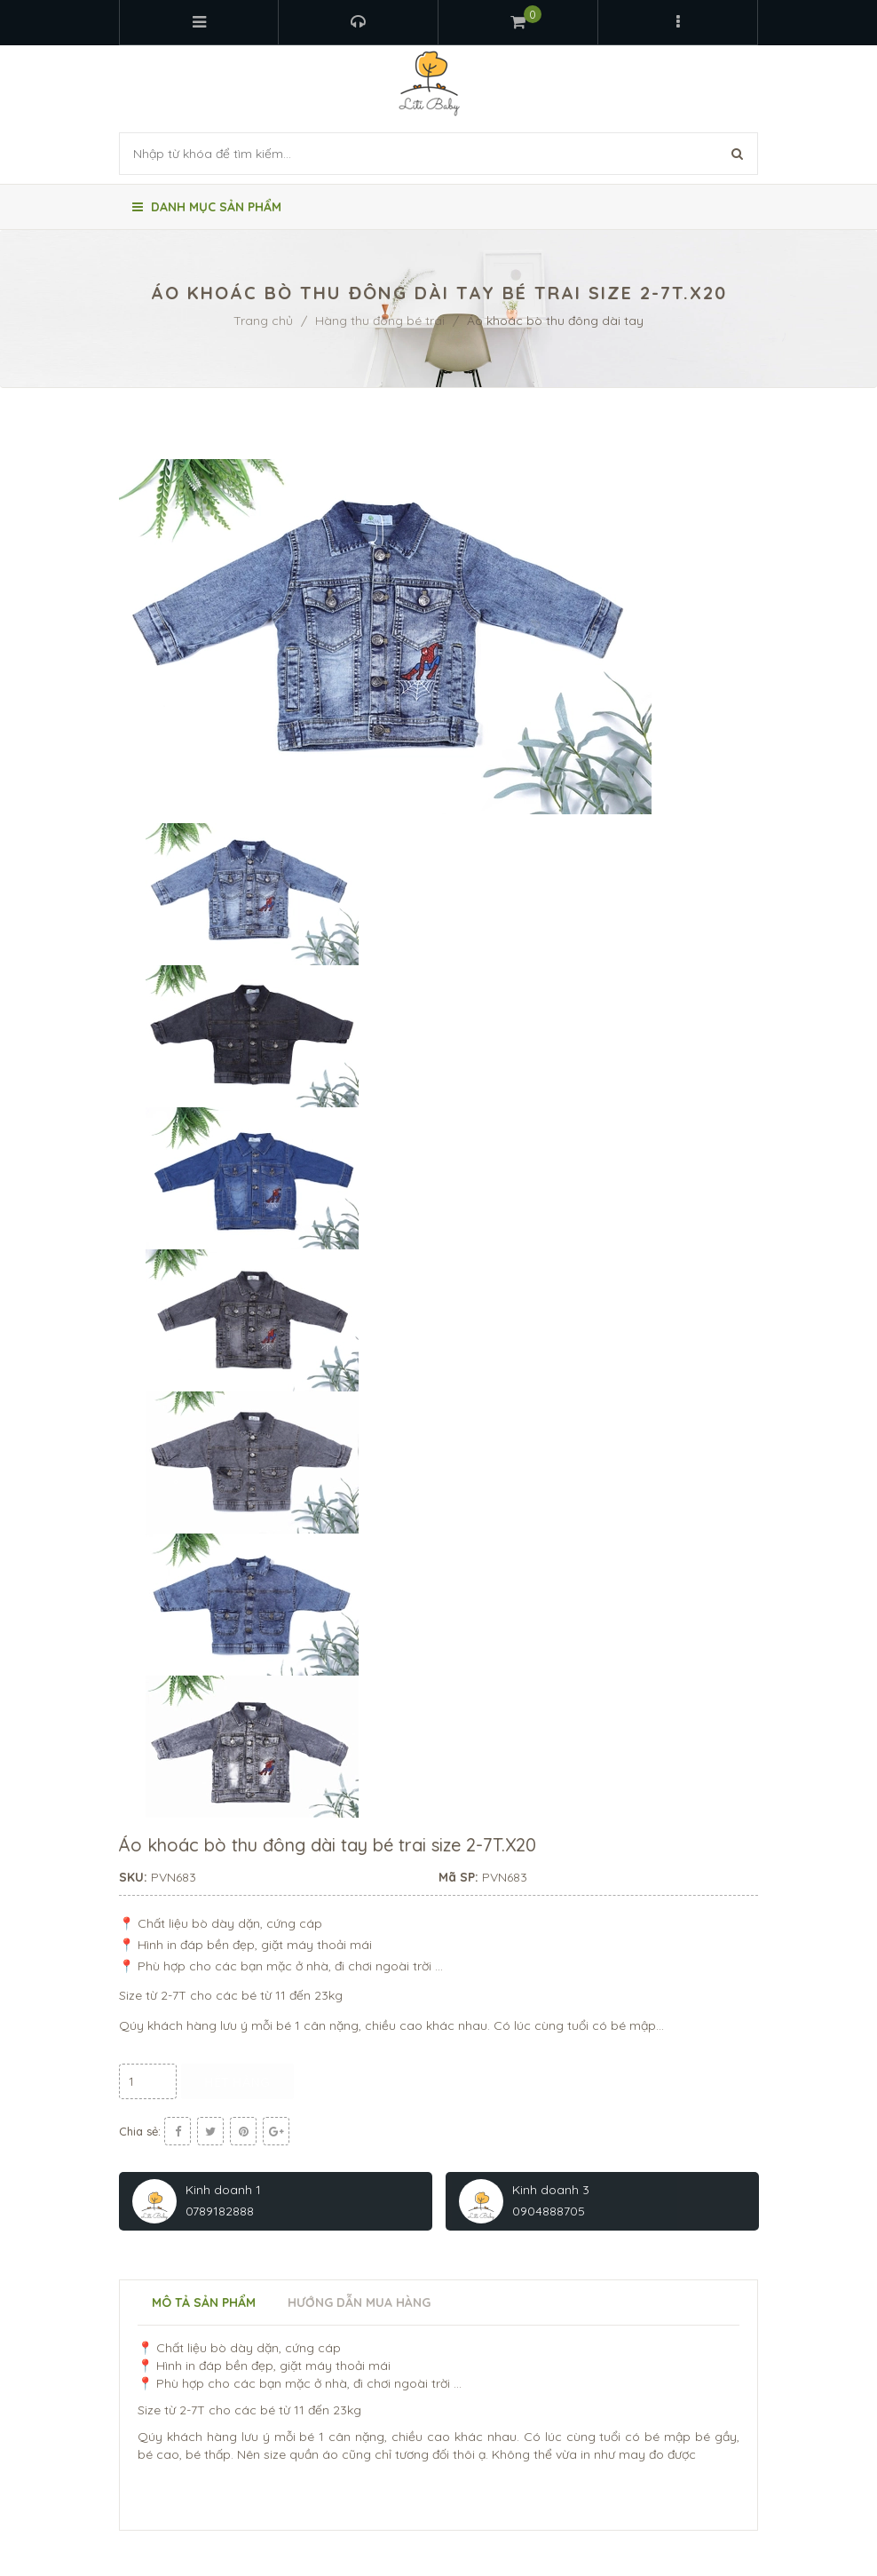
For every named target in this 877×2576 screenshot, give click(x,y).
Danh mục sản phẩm (206, 207)
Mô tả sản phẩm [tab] (204, 2302)
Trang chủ (263, 321)
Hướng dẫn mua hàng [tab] (359, 2302)
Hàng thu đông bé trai (380, 321)
